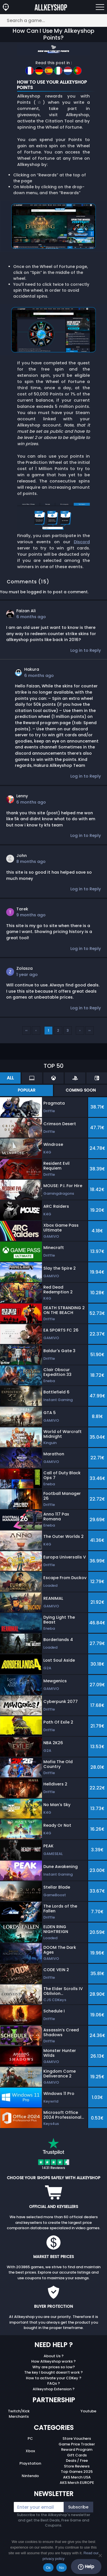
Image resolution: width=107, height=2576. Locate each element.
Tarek (22, 909)
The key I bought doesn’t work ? (53, 2372)
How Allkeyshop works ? (53, 2361)
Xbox (30, 2451)
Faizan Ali (26, 611)
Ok (48, 2568)
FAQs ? (53, 2383)
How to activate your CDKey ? (53, 2378)
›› (89, 1030)
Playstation (30, 2463)
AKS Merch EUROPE (77, 2482)
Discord (82, 542)
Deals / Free (77, 2460)
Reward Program (76, 2449)
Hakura (31, 669)
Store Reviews (77, 2466)
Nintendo (30, 2475)
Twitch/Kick (19, 2411)
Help (86, 2567)
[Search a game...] (53, 20)
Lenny (22, 796)
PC (30, 2438)
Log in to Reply (85, 650)
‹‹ (26, 1030)
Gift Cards (77, 2455)
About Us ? (54, 2356)
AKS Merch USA (77, 2477)
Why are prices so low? (53, 2367)
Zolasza (24, 968)
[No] (100, 2555)
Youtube (88, 2411)
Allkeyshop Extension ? (54, 2389)
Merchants (19, 2416)
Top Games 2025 (77, 2471)
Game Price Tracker (77, 2444)
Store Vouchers (77, 2438)
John (21, 855)
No (61, 2568)
